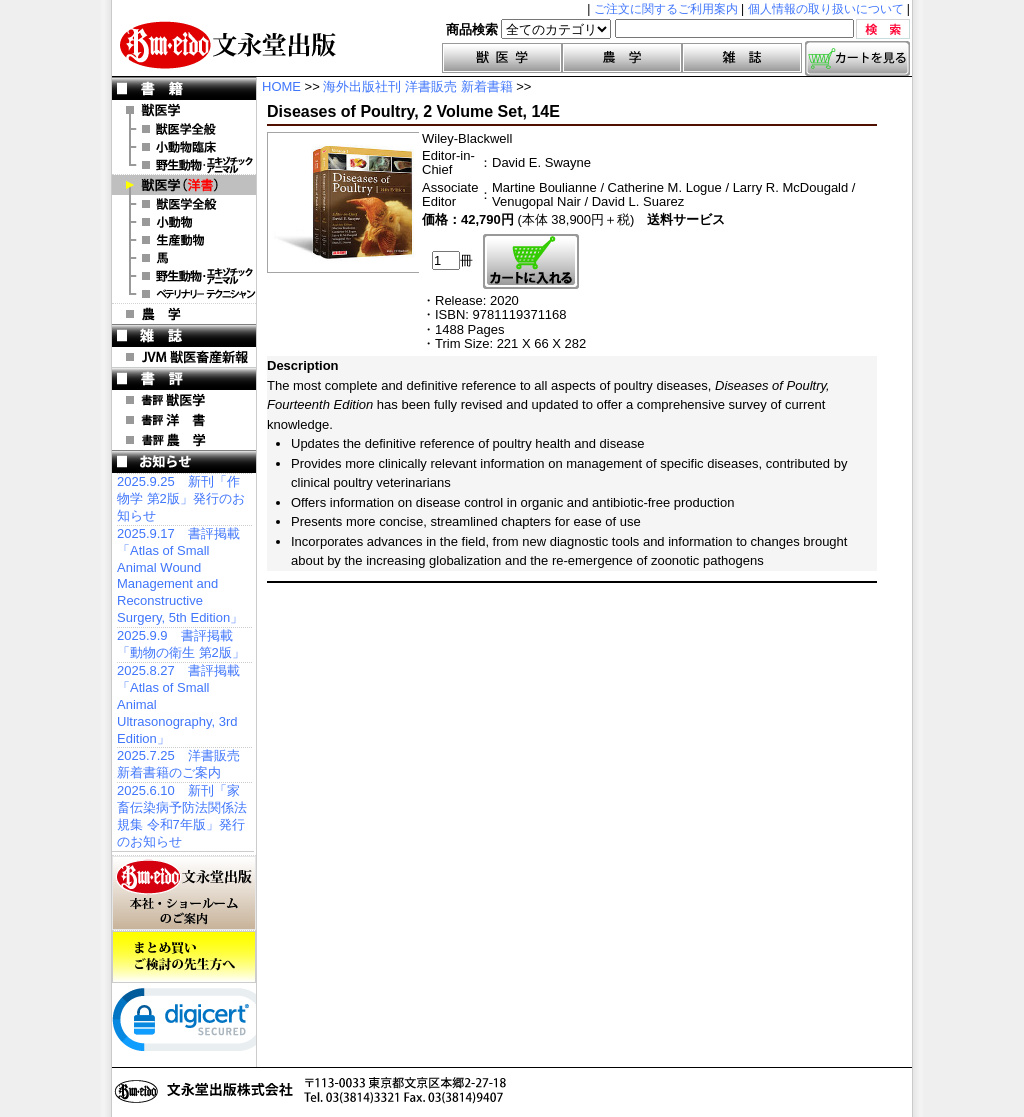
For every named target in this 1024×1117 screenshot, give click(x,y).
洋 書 (184, 185)
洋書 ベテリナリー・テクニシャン (184, 294)
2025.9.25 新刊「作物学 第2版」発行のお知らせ (181, 498)
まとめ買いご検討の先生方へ (184, 957)
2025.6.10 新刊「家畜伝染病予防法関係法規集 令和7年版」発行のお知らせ (182, 816)
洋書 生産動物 (184, 240)
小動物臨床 (184, 147)
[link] (192, 1024)
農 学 (184, 314)
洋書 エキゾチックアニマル (184, 276)
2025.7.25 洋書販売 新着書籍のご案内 (178, 764)
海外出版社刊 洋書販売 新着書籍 (417, 86)
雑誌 (742, 58)
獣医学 (502, 58)
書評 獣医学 (184, 400)
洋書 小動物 (184, 222)
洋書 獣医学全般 (184, 204)
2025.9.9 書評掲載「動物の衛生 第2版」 (181, 644)
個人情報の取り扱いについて (826, 9)
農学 (622, 58)
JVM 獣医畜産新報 (184, 357)
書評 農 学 (184, 440)
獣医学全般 (184, 129)
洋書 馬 (184, 258)
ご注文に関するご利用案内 (666, 9)
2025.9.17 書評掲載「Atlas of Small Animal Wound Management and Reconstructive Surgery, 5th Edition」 (180, 575)
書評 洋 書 (184, 420)
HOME (281, 86)
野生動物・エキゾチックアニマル (184, 165)
